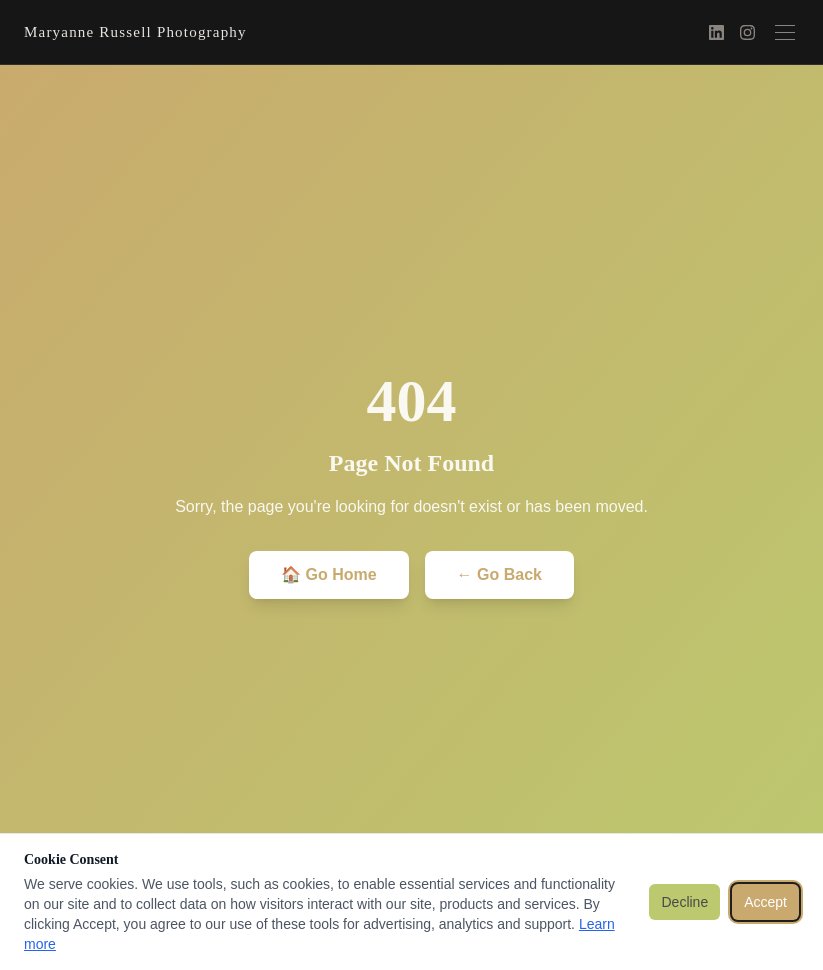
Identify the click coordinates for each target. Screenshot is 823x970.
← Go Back (499, 574)
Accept (765, 902)
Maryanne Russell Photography (135, 32)
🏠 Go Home (329, 574)
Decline (684, 902)
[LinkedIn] (716, 32)
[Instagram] (747, 32)
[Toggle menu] (785, 32)
